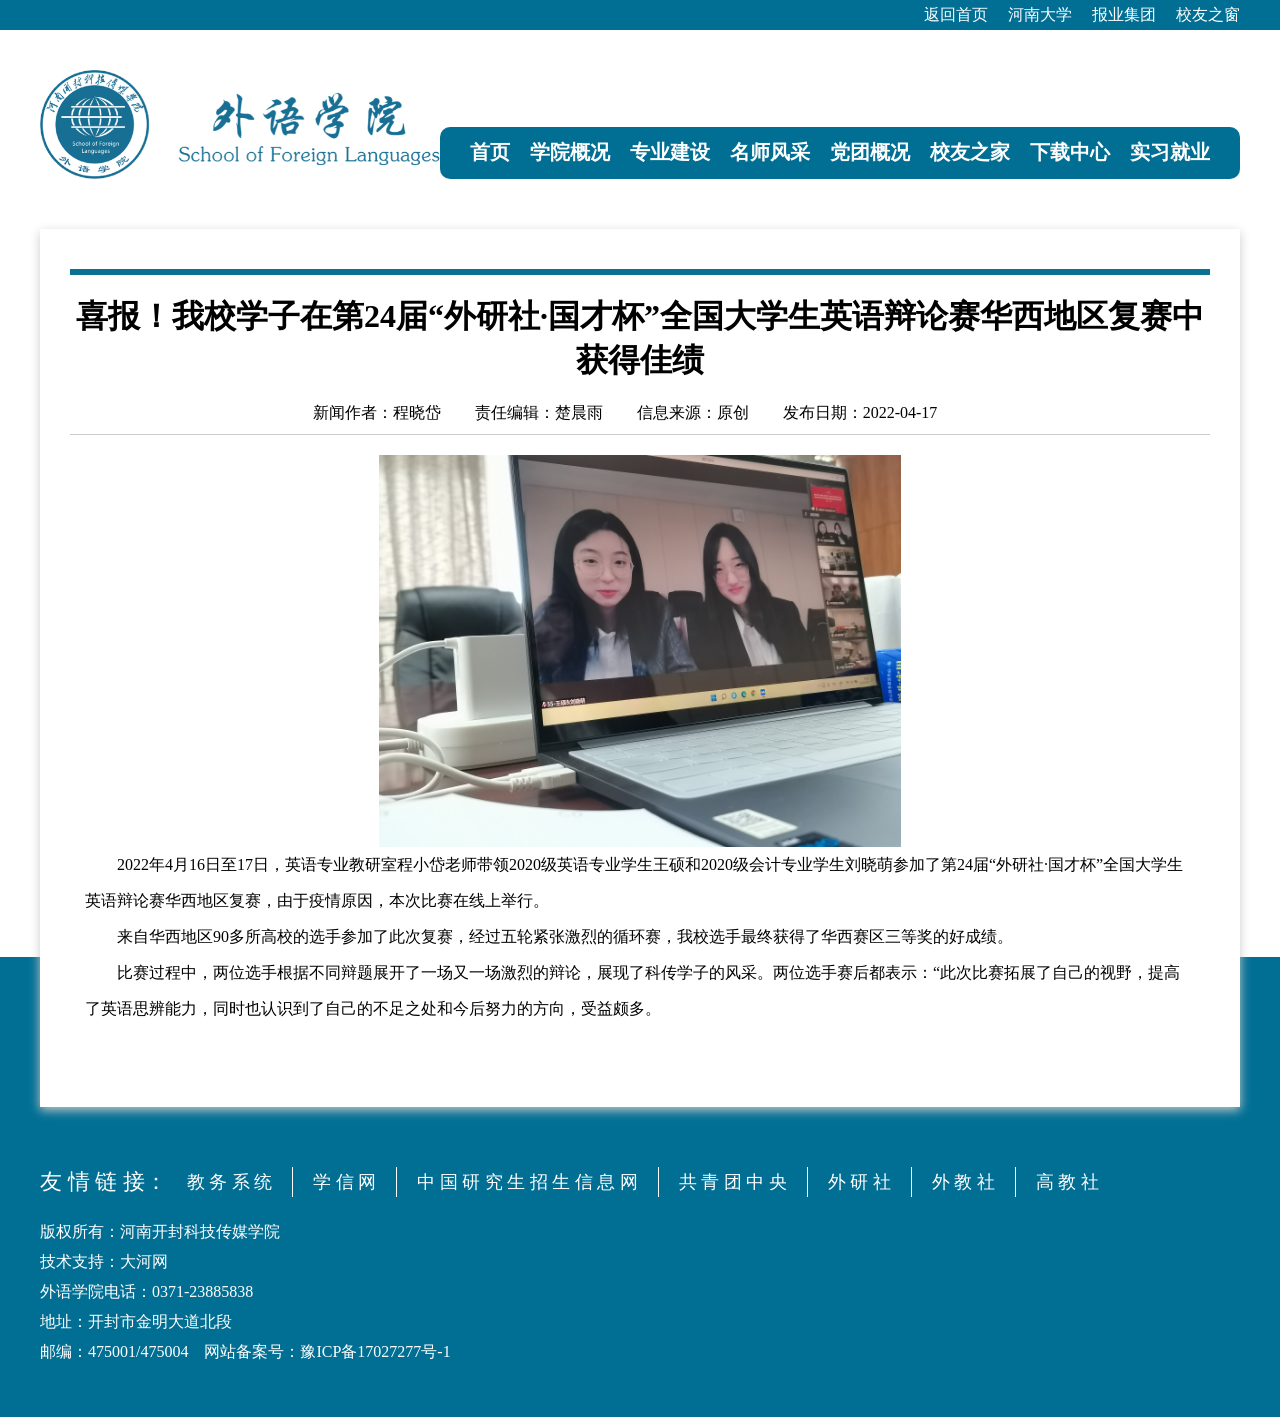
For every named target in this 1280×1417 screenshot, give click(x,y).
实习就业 (1170, 152)
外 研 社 (859, 1182)
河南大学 (1040, 14)
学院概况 (570, 152)
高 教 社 (1067, 1182)
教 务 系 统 (230, 1182)
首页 (490, 152)
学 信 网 (344, 1182)
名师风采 (770, 152)
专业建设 (670, 152)
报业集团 (1124, 14)
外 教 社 (963, 1182)
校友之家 (970, 152)
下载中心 (1070, 152)
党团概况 (870, 152)
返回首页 (956, 14)
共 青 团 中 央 (733, 1182)
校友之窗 (1208, 14)
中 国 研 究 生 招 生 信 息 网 (527, 1182)
